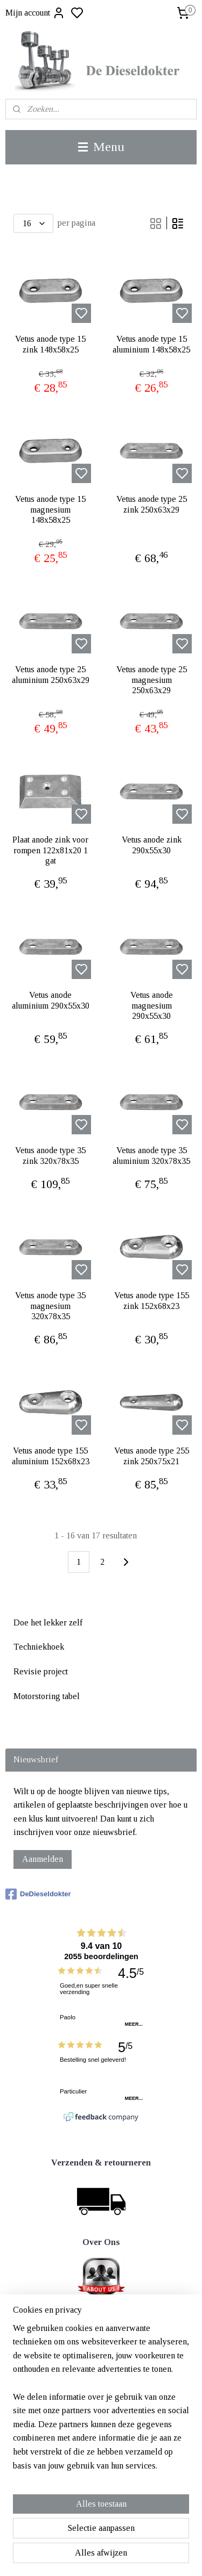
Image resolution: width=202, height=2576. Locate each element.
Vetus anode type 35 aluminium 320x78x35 (151, 1155)
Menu (101, 147)
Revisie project (40, 1671)
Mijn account (35, 12)
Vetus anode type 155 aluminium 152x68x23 (50, 1455)
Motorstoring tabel (46, 1696)
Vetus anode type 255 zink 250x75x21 (151, 1455)
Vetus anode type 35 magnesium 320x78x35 (50, 1305)
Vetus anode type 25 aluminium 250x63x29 (50, 674)
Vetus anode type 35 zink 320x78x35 (50, 1155)
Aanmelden (42, 1858)
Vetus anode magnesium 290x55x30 (151, 1005)
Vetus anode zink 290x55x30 (152, 844)
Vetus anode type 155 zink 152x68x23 (151, 1300)
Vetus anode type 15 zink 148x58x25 (50, 344)
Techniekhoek (38, 1646)
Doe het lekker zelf (47, 1622)
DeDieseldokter (38, 1894)
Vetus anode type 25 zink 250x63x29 (151, 504)
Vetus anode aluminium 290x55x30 (50, 1000)
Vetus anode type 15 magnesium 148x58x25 (50, 509)
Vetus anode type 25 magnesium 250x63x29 (151, 679)
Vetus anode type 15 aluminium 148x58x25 (151, 344)
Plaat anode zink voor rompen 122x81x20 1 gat (50, 850)
